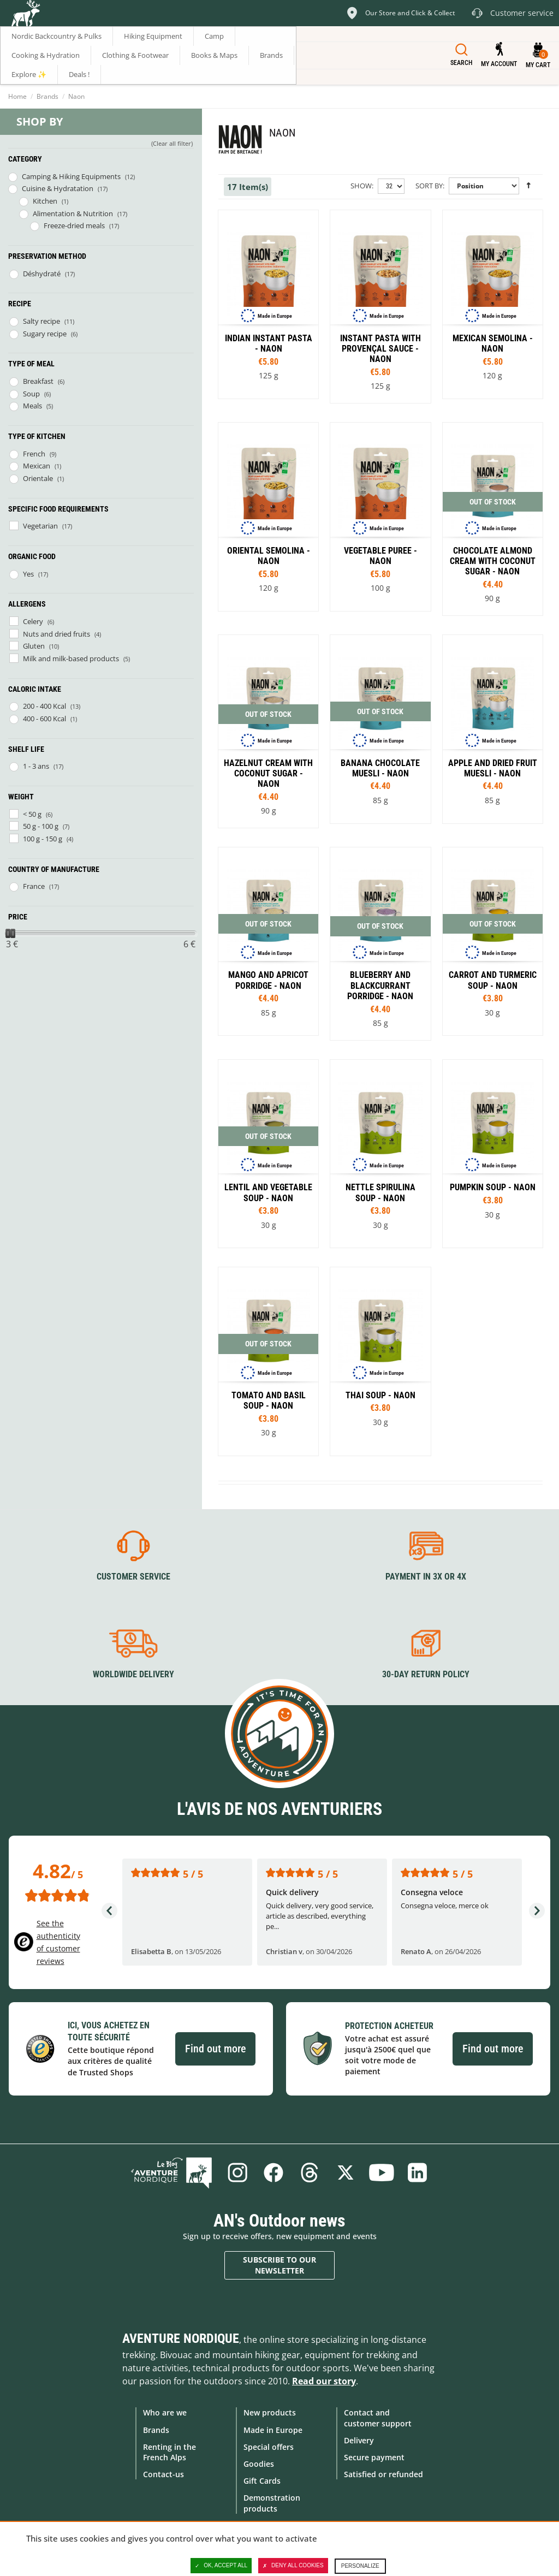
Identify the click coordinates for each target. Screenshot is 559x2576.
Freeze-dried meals (74, 225)
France (34, 886)
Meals (32, 406)
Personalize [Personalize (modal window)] (360, 2566)
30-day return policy (425, 1674)
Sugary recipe (45, 334)
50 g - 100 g (40, 826)
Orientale (38, 478)
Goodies (258, 2464)
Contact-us (163, 2474)
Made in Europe (272, 2430)
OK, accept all (221, 2565)
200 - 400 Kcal (44, 706)
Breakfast (38, 381)
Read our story (324, 2381)
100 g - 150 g (42, 839)
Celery (33, 621)
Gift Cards (262, 2481)
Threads (309, 2172)
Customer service (133, 1576)
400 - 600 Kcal (44, 718)
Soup (31, 394)
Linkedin (417, 2172)
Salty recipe (41, 321)
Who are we (165, 2412)
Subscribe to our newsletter (279, 2265)
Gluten (34, 646)
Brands (47, 96)
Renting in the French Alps (169, 2452)
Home (17, 96)
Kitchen (45, 201)
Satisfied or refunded (383, 2474)
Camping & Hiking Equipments (71, 176)
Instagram (237, 2172)
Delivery (359, 2440)
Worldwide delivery (133, 1674)
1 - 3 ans (36, 766)
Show (361, 186)
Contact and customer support (378, 2417)
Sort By (429, 186)
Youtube (381, 2172)
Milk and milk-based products (71, 658)
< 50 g (32, 814)
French (34, 454)
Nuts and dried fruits (56, 634)
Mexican (36, 466)
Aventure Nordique (180, 2338)
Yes (28, 574)
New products (269, 2412)
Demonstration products (271, 2502)
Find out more (215, 2048)
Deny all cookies (293, 2565)
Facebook (273, 2172)
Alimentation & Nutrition (73, 213)
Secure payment (374, 2457)
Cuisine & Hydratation (57, 188)
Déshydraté (42, 273)
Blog (171, 2172)
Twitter (345, 2172)
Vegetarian (40, 526)
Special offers (268, 2447)
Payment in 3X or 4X (425, 1576)
